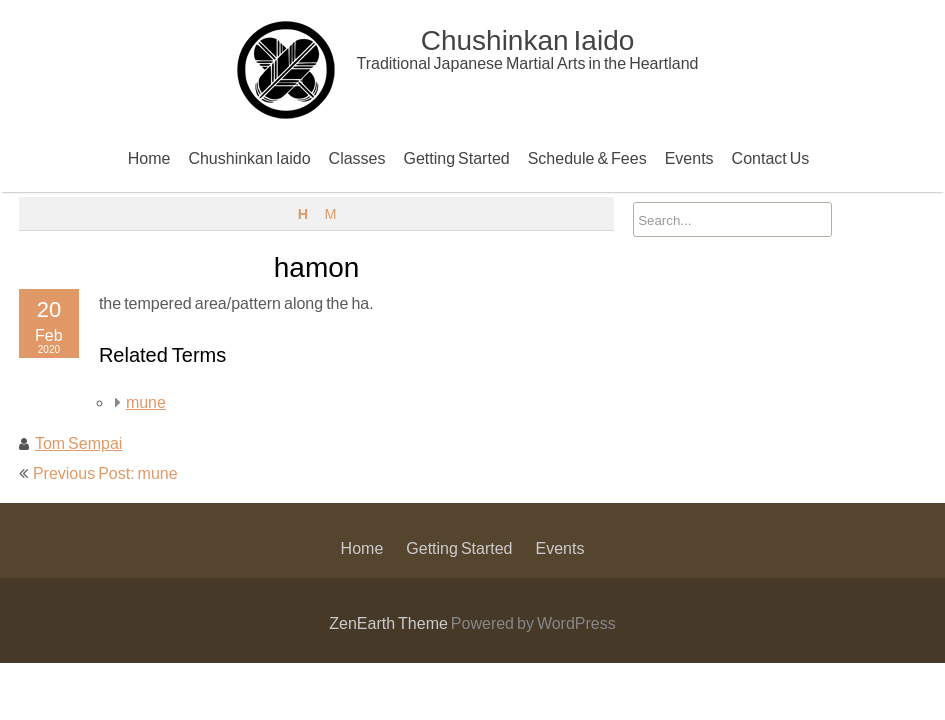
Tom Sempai (78, 442)
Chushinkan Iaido (249, 157)
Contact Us (771, 157)
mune (146, 401)
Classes (357, 157)
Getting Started (457, 157)
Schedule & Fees (587, 157)
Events (689, 157)
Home (149, 157)
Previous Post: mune (105, 472)
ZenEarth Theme (390, 622)
